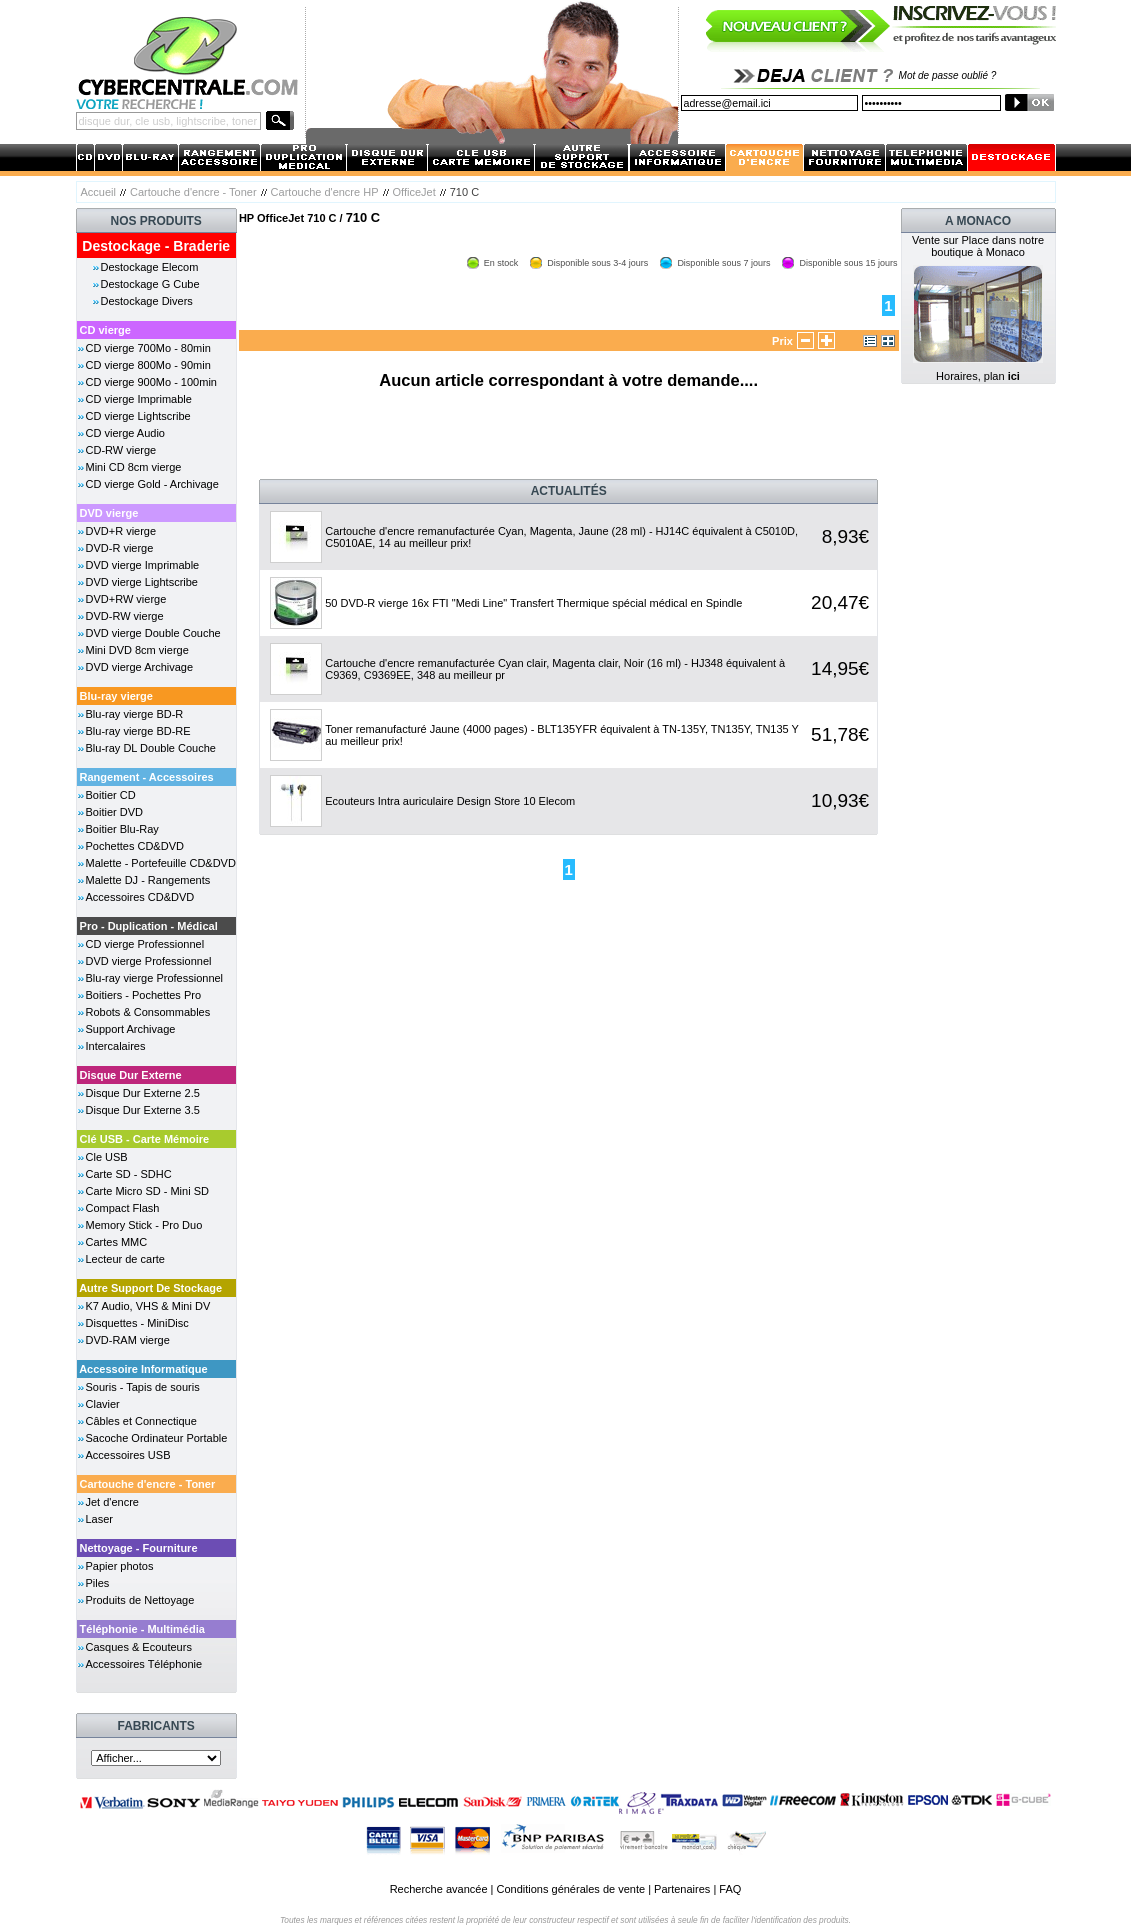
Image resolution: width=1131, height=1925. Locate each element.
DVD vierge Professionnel (149, 961)
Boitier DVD (114, 812)
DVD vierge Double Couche (153, 633)
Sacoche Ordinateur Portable (157, 1438)
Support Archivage (131, 1029)
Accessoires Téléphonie (144, 1664)
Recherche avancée (439, 1889)
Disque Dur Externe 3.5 (143, 1110)
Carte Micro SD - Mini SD (147, 1191)
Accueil (98, 192)
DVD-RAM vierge (128, 1340)
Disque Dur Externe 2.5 (143, 1093)
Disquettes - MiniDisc (137, 1323)
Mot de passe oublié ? (948, 75)
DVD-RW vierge (125, 616)
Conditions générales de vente (570, 1889)
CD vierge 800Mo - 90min (148, 365)
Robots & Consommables (148, 1012)
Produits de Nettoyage (140, 1600)
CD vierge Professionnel (145, 944)
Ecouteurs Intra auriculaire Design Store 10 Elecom (450, 801)
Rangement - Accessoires (147, 777)
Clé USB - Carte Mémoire (145, 1139)
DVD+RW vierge (126, 599)
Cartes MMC (117, 1242)
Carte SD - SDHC (129, 1174)
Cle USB (107, 1157)
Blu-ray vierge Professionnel (155, 978)
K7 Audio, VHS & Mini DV (148, 1306)
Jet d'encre (112, 1502)
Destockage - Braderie (156, 246)
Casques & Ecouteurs (139, 1647)
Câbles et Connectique (141, 1421)
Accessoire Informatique (143, 1369)
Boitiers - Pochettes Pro (144, 995)
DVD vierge (109, 513)
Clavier (103, 1404)
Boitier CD (111, 795)
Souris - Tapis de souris (143, 1387)
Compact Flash (123, 1208)
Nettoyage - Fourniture (139, 1548)
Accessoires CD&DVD (140, 897)
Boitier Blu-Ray (122, 829)
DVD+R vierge (121, 531)
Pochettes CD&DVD (135, 846)
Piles (98, 1583)
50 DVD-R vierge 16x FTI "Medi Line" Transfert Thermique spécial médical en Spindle (533, 603)
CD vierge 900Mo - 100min (151, 382)
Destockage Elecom (150, 267)
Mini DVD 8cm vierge (137, 650)
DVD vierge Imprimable (143, 565)
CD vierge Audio (126, 433)
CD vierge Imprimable (139, 399)
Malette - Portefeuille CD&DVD (161, 863)
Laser (100, 1519)
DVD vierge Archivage (140, 667)
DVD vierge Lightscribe (142, 582)
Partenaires (682, 1889)
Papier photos (120, 1566)
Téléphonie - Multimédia (142, 1629)
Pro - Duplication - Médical (149, 926)
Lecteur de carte (126, 1259)
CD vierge (105, 330)
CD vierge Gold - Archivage (152, 484)
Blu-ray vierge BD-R (135, 714)
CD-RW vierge (121, 450)
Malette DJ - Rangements (148, 880)
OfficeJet (414, 192)
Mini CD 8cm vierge (134, 467)
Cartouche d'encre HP (325, 192)
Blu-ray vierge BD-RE (138, 731)
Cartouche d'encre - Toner (193, 192)
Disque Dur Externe (131, 1075)
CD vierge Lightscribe (138, 416)
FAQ (730, 1889)
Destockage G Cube (150, 284)
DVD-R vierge (120, 548)
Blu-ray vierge (116, 696)
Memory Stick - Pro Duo (144, 1225)
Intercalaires (116, 1046)
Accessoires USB (128, 1455)
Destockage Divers (147, 301)
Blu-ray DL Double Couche (151, 748)
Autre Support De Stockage (150, 1288)
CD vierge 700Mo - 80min (148, 348)
